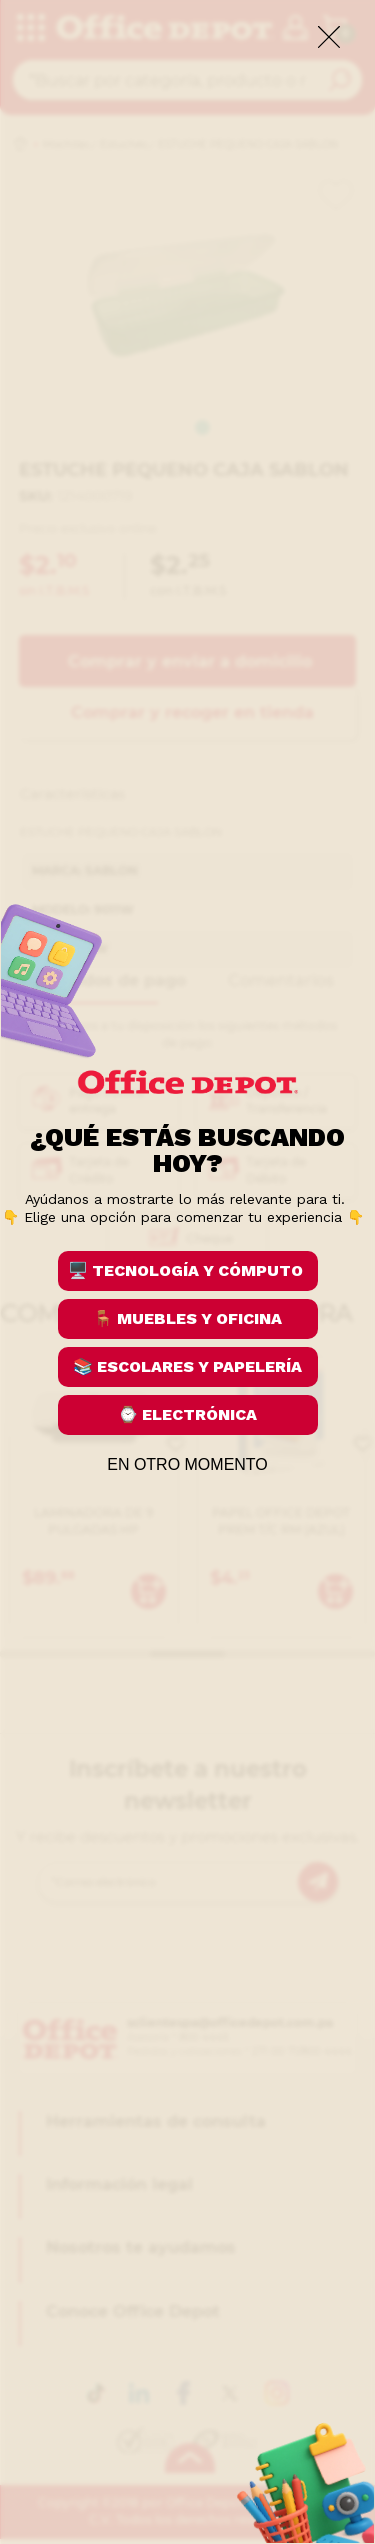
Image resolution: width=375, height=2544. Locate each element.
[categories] (30, 29)
